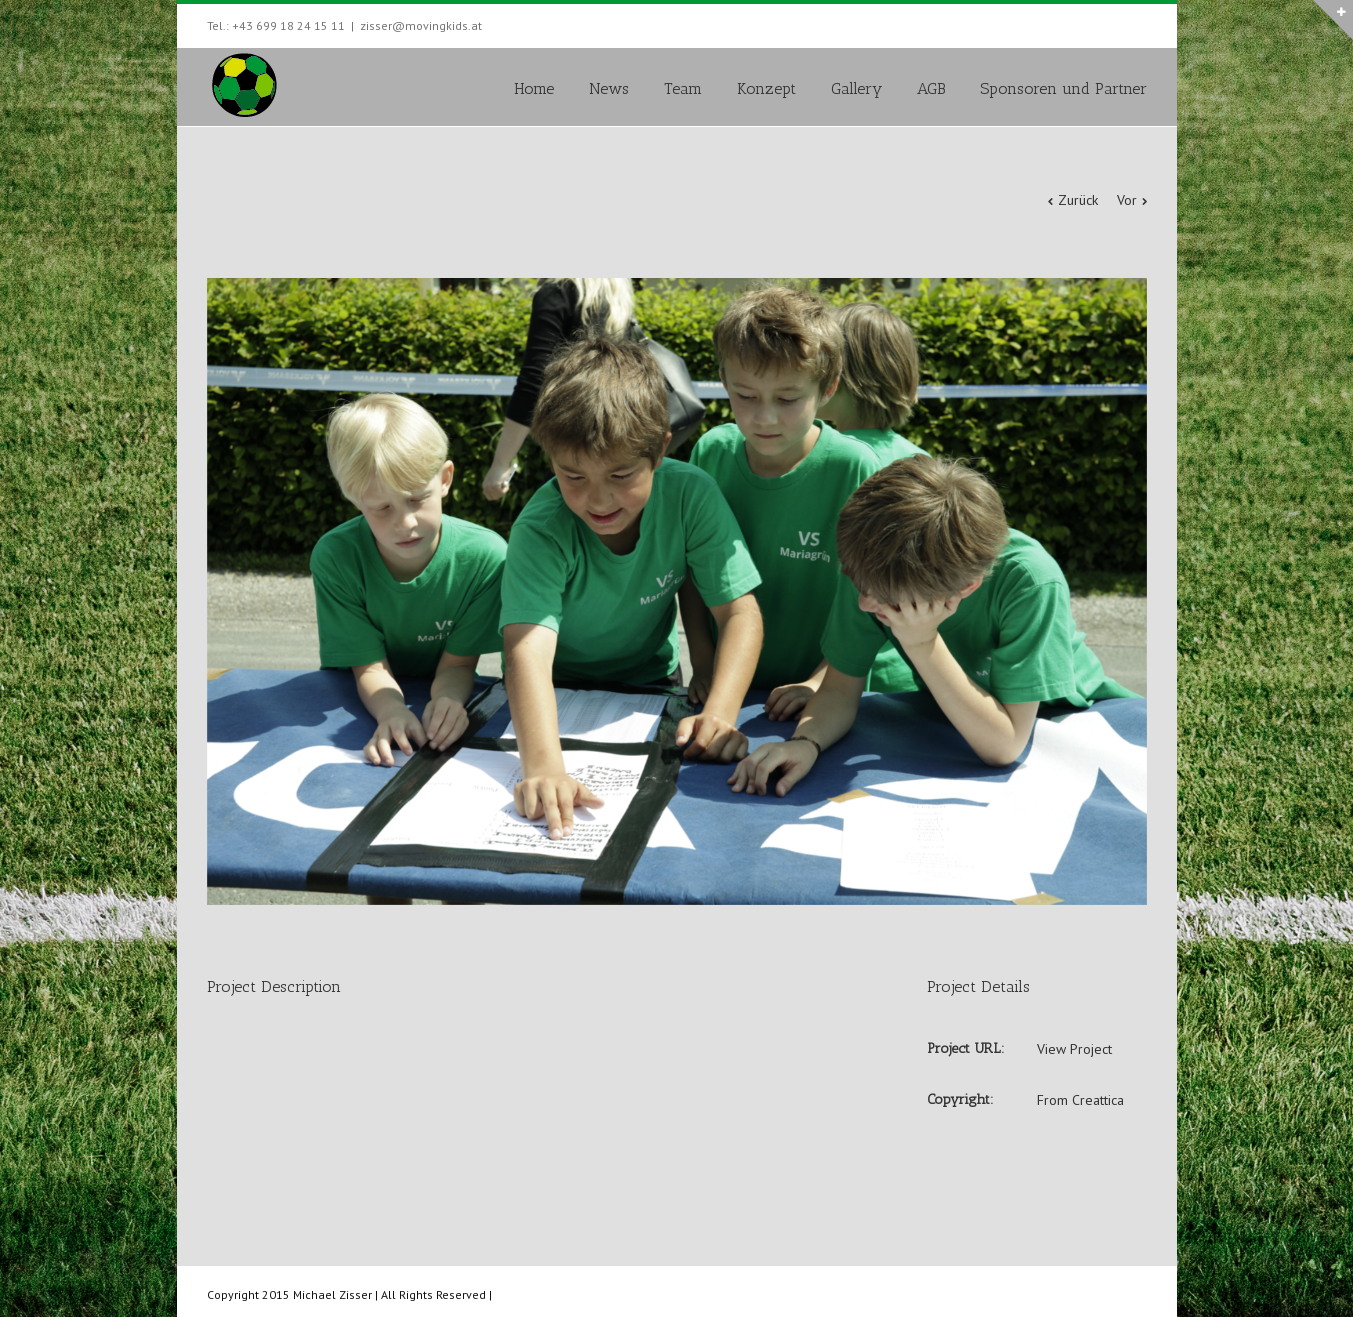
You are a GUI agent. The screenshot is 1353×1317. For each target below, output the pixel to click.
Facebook (1142, 23)
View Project (1074, 1049)
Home (534, 88)
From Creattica (1080, 1100)
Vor (1127, 200)
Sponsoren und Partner (1063, 88)
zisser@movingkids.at (421, 25)
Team (683, 88)
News (609, 88)
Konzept (766, 88)
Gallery (856, 88)
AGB (931, 88)
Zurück (1078, 200)
